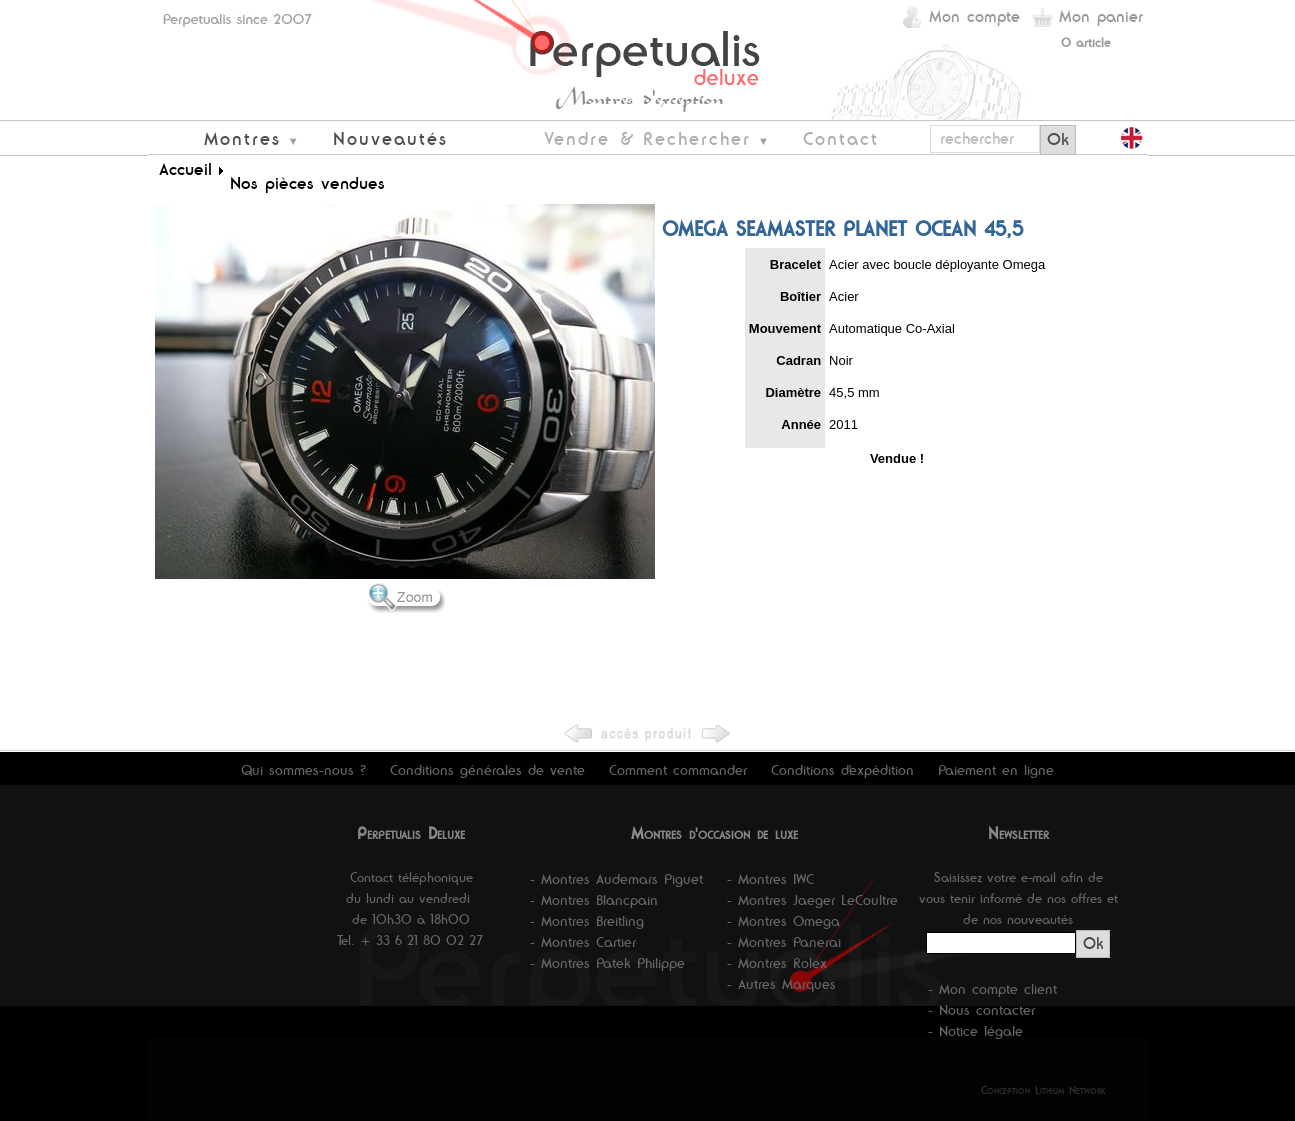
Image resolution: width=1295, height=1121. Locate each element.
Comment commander (678, 770)
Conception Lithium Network (1043, 1090)
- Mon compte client (992, 989)
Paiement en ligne (996, 770)
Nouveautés (390, 138)
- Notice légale (975, 1031)
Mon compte (974, 16)
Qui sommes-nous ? (303, 770)
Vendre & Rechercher (647, 138)
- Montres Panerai (784, 942)
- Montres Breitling (587, 921)
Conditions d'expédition (842, 770)
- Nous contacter (981, 1010)
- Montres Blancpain (594, 900)
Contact (841, 138)
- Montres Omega (783, 921)
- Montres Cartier (583, 942)
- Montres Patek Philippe (607, 963)
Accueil (185, 169)
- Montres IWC (770, 879)
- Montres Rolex (777, 963)
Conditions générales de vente (487, 770)
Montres (242, 138)
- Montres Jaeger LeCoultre (812, 900)
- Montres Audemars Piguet (616, 879)
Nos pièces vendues (307, 183)
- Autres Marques (781, 984)
